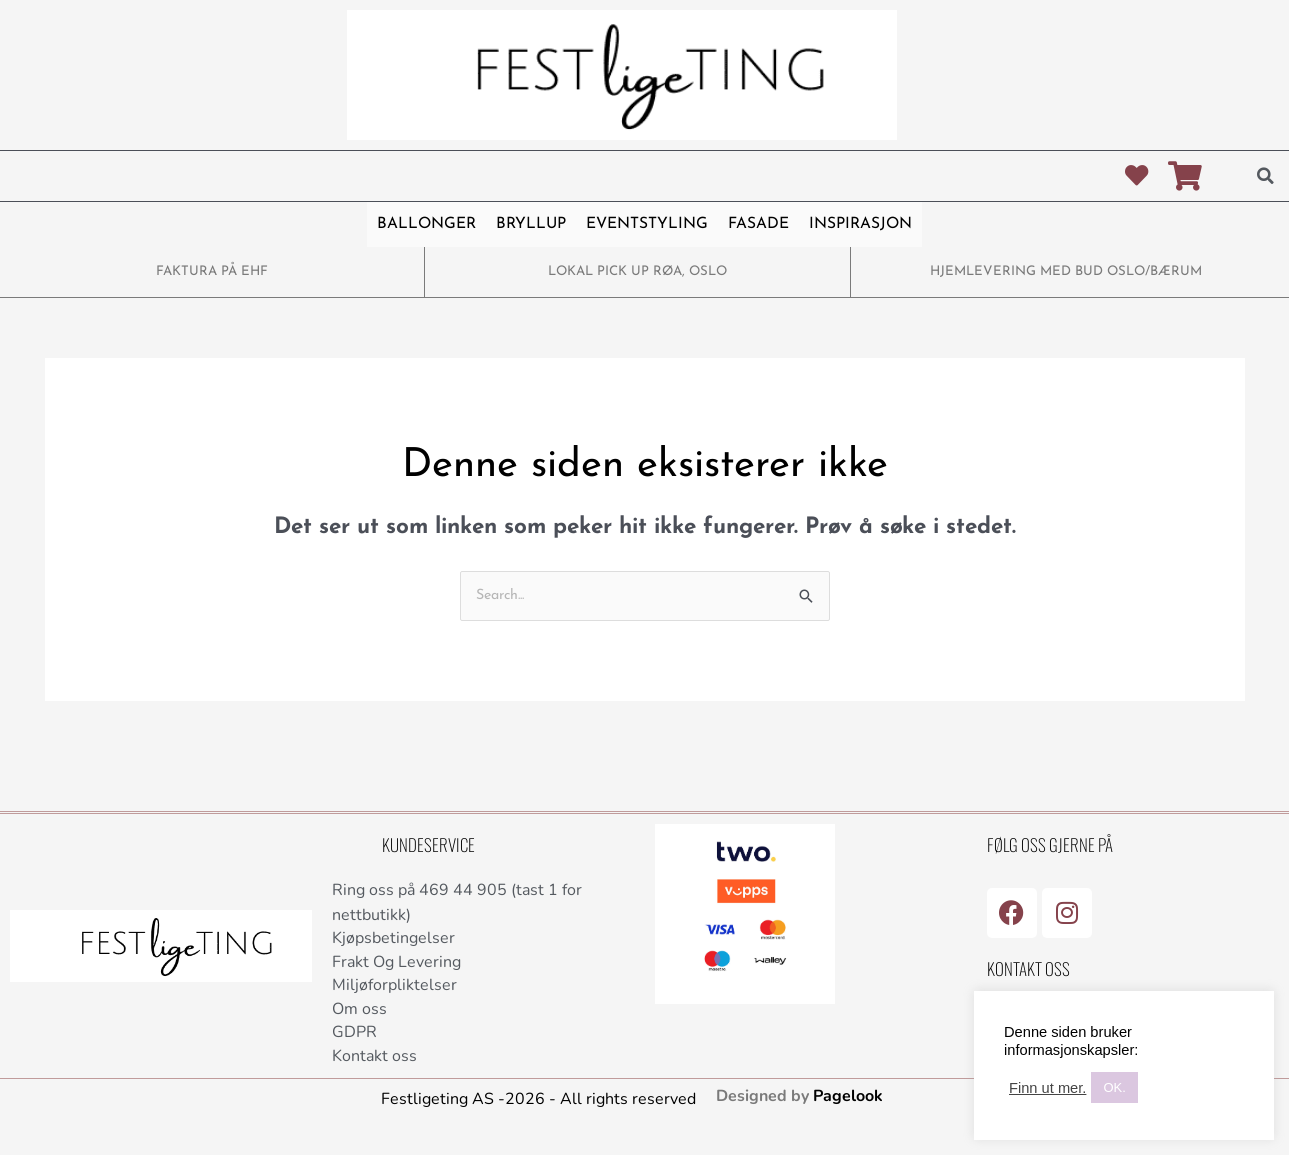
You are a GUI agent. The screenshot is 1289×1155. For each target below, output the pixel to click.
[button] (1265, 176)
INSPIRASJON (855, 224)
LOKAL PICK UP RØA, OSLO (637, 271)
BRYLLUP (532, 224)
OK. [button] (1114, 1087)
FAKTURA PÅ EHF (212, 271)
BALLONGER (431, 224)
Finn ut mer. (1047, 1088)
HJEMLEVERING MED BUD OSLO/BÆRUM (1065, 271)
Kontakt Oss (1028, 968)
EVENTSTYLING (644, 224)
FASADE (754, 224)
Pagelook (848, 1104)
